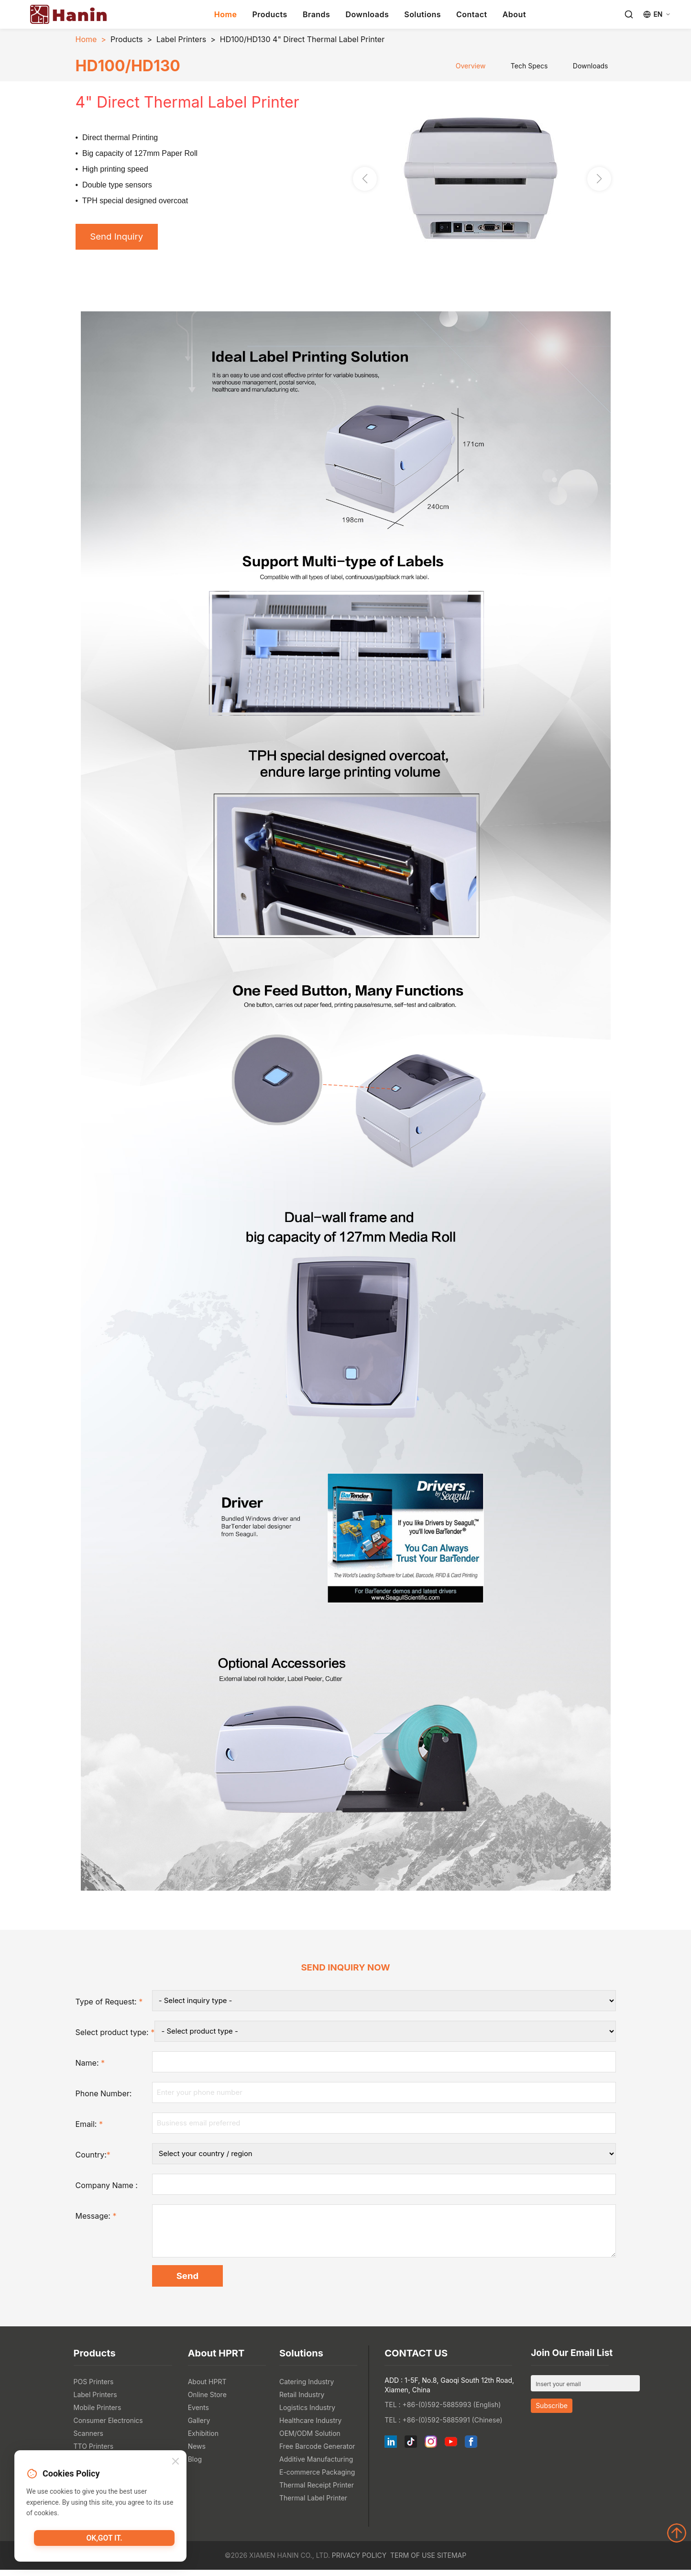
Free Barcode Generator (317, 2452)
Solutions (422, 14)
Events (198, 2414)
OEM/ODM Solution (309, 2439)
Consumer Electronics (108, 2426)
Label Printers (181, 39)
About (514, 14)
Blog (195, 2465)
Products (269, 14)
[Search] (629, 14)
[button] (599, 180)
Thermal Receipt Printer (316, 2491)
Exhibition (203, 2439)
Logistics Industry (307, 2414)
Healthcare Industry (310, 2426)
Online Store (207, 2401)
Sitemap (451, 2561)
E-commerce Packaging (317, 2478)
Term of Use (412, 2561)
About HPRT (207, 2388)
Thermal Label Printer (313, 2504)
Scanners (88, 2439)
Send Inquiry (119, 237)
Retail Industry (301, 2401)
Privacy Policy (359, 2561)
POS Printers (94, 2388)
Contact (471, 14)
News (197, 2452)
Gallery (199, 2426)
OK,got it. (104, 2540)
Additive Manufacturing (316, 2465)
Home (225, 14)
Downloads (367, 14)
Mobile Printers (97, 2414)
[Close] (175, 2462)
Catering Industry (306, 2388)
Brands (316, 14)
